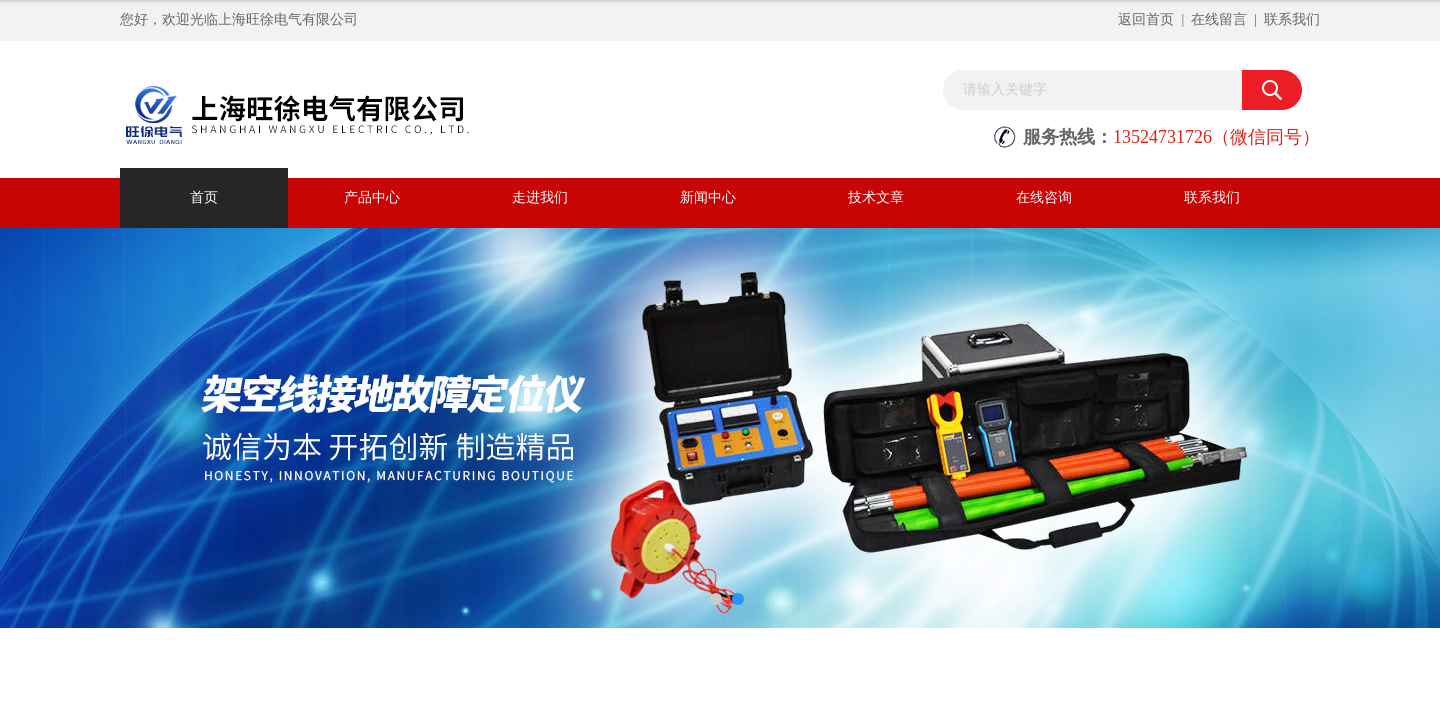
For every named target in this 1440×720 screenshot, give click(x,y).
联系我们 (1292, 19)
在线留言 (1219, 19)
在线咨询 (1044, 197)
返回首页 (1146, 19)
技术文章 (876, 197)
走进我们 (540, 197)
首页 (204, 197)
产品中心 (372, 197)
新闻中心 (708, 197)
